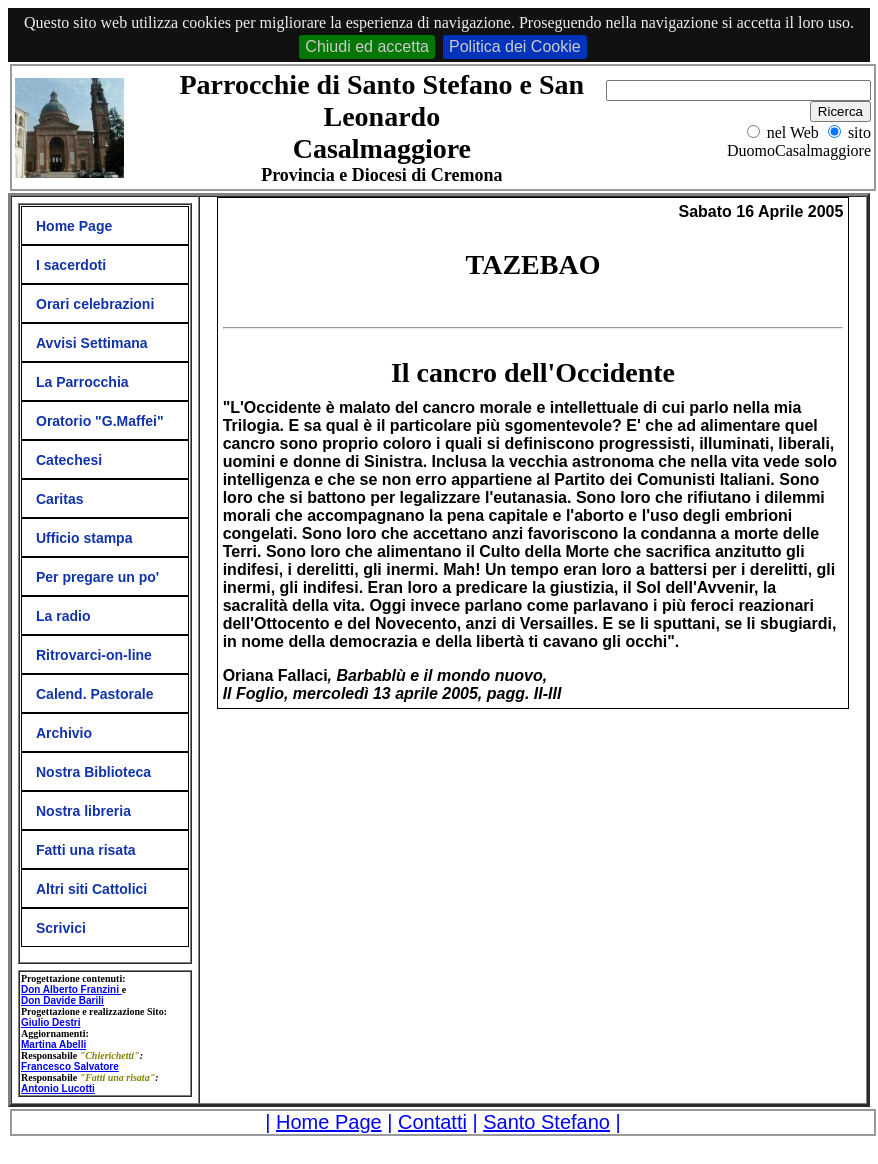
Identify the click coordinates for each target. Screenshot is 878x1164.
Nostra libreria (83, 811)
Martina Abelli (53, 1044)
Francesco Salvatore (70, 1066)
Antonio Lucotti (58, 1088)
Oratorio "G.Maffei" (100, 421)
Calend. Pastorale (95, 694)
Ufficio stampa (84, 538)
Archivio (64, 733)
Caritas (59, 499)
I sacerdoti (71, 265)
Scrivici (61, 928)
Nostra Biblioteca (93, 772)
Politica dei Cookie (515, 46)
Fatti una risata (86, 850)
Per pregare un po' (97, 577)
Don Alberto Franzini (71, 989)
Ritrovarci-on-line (94, 655)
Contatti (432, 1122)
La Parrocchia (82, 382)
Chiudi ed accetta (367, 46)
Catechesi (69, 460)
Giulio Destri (50, 1022)
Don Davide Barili (62, 1000)
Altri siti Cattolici (91, 889)
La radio (63, 616)
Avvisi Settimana (92, 343)
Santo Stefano (546, 1122)
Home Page (74, 226)
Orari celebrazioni (95, 304)
